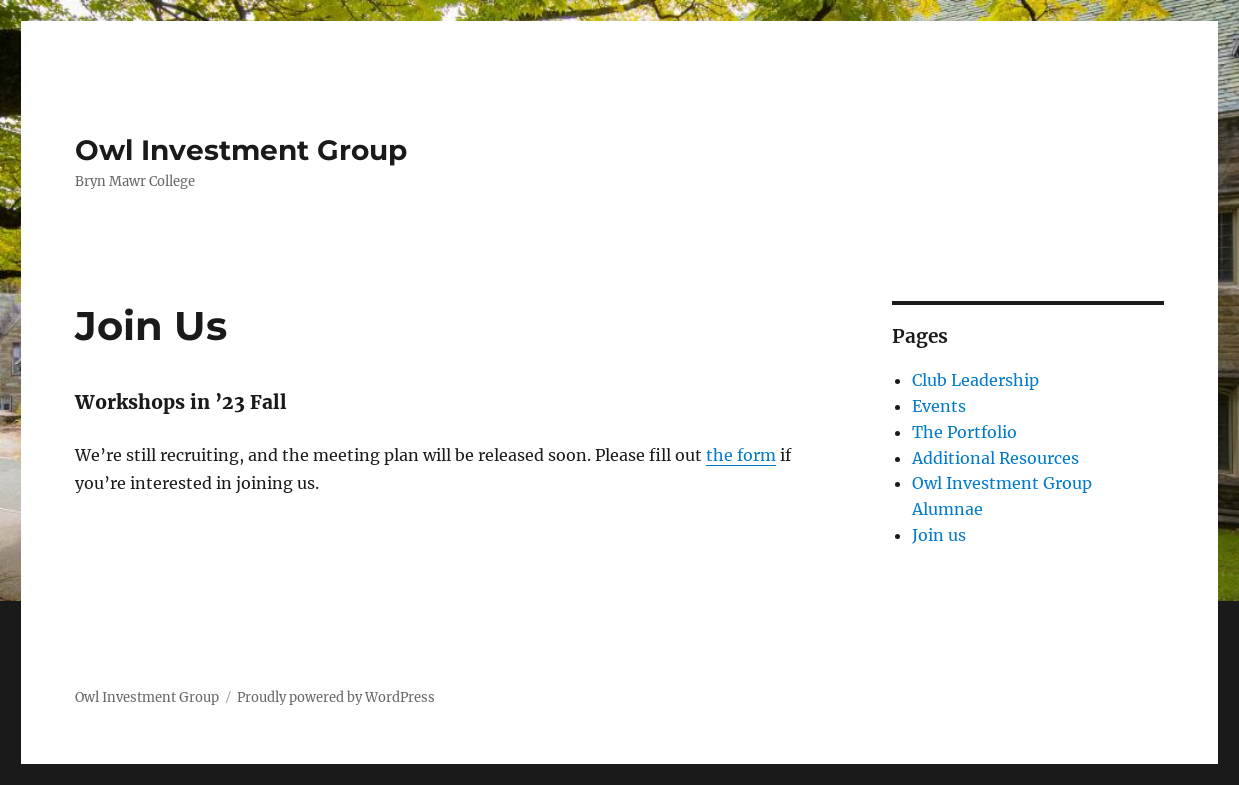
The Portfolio (964, 432)
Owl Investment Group (241, 150)
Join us (939, 535)
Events (939, 406)
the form (741, 455)
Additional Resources (995, 458)
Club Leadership (975, 380)
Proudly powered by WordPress (336, 697)
